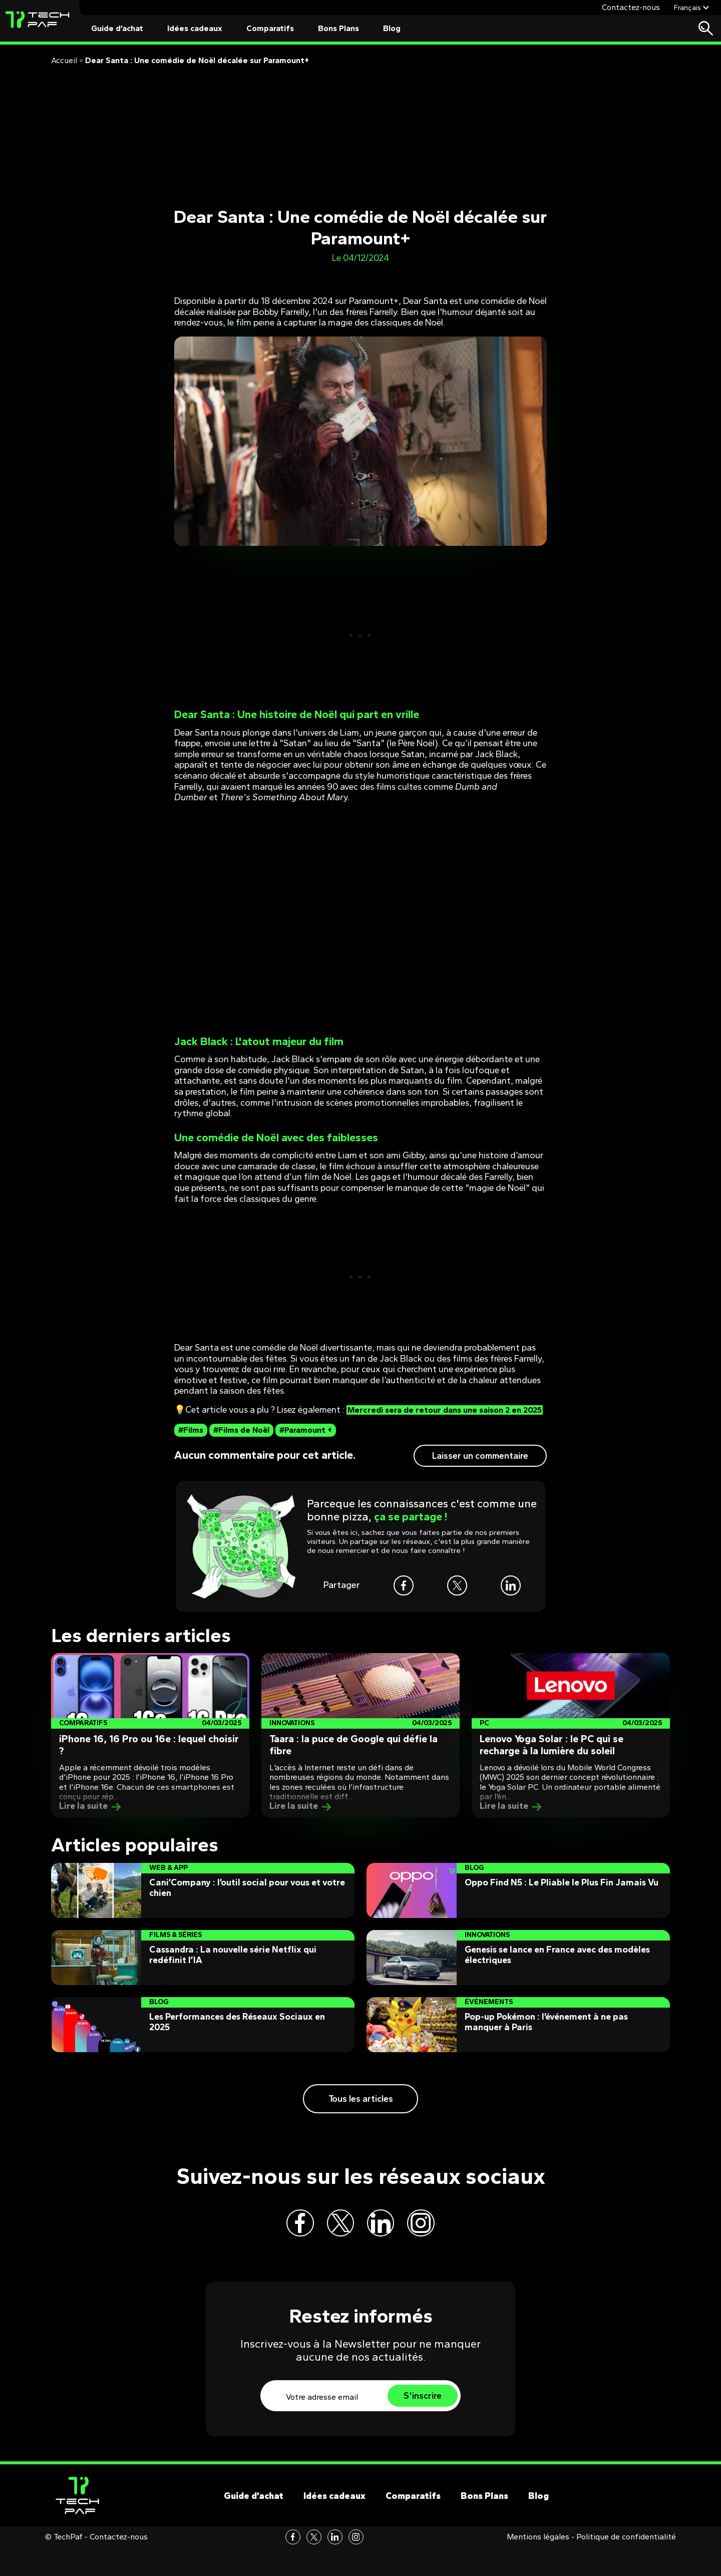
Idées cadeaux (194, 28)
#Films (190, 1440)
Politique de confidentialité (626, 2565)
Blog (392, 28)
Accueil (64, 60)
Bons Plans (338, 28)
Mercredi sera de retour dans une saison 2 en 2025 (353, 1415)
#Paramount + (305, 1440)
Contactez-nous (631, 7)
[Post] (150, 1746)
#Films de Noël (241, 1440)
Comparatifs (270, 28)
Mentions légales (538, 2565)
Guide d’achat (117, 28)
